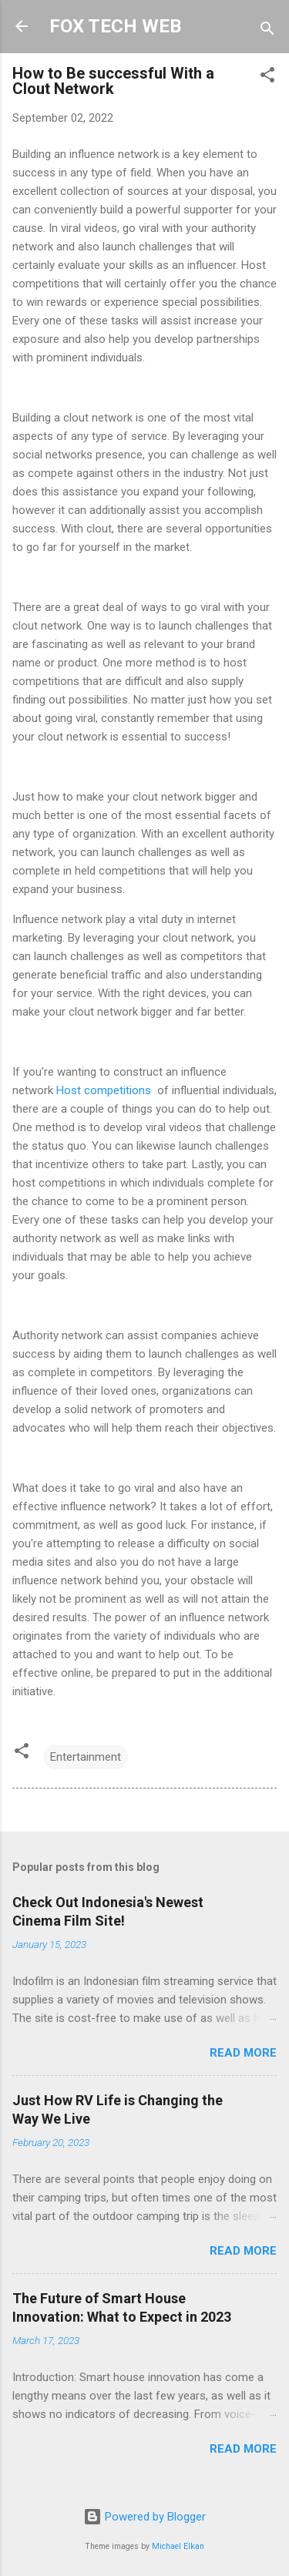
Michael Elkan (178, 2546)
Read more (243, 2053)
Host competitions (103, 1090)
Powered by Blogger (144, 2517)
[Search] (267, 31)
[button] (267, 77)
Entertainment (85, 1757)
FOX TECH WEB (115, 26)
